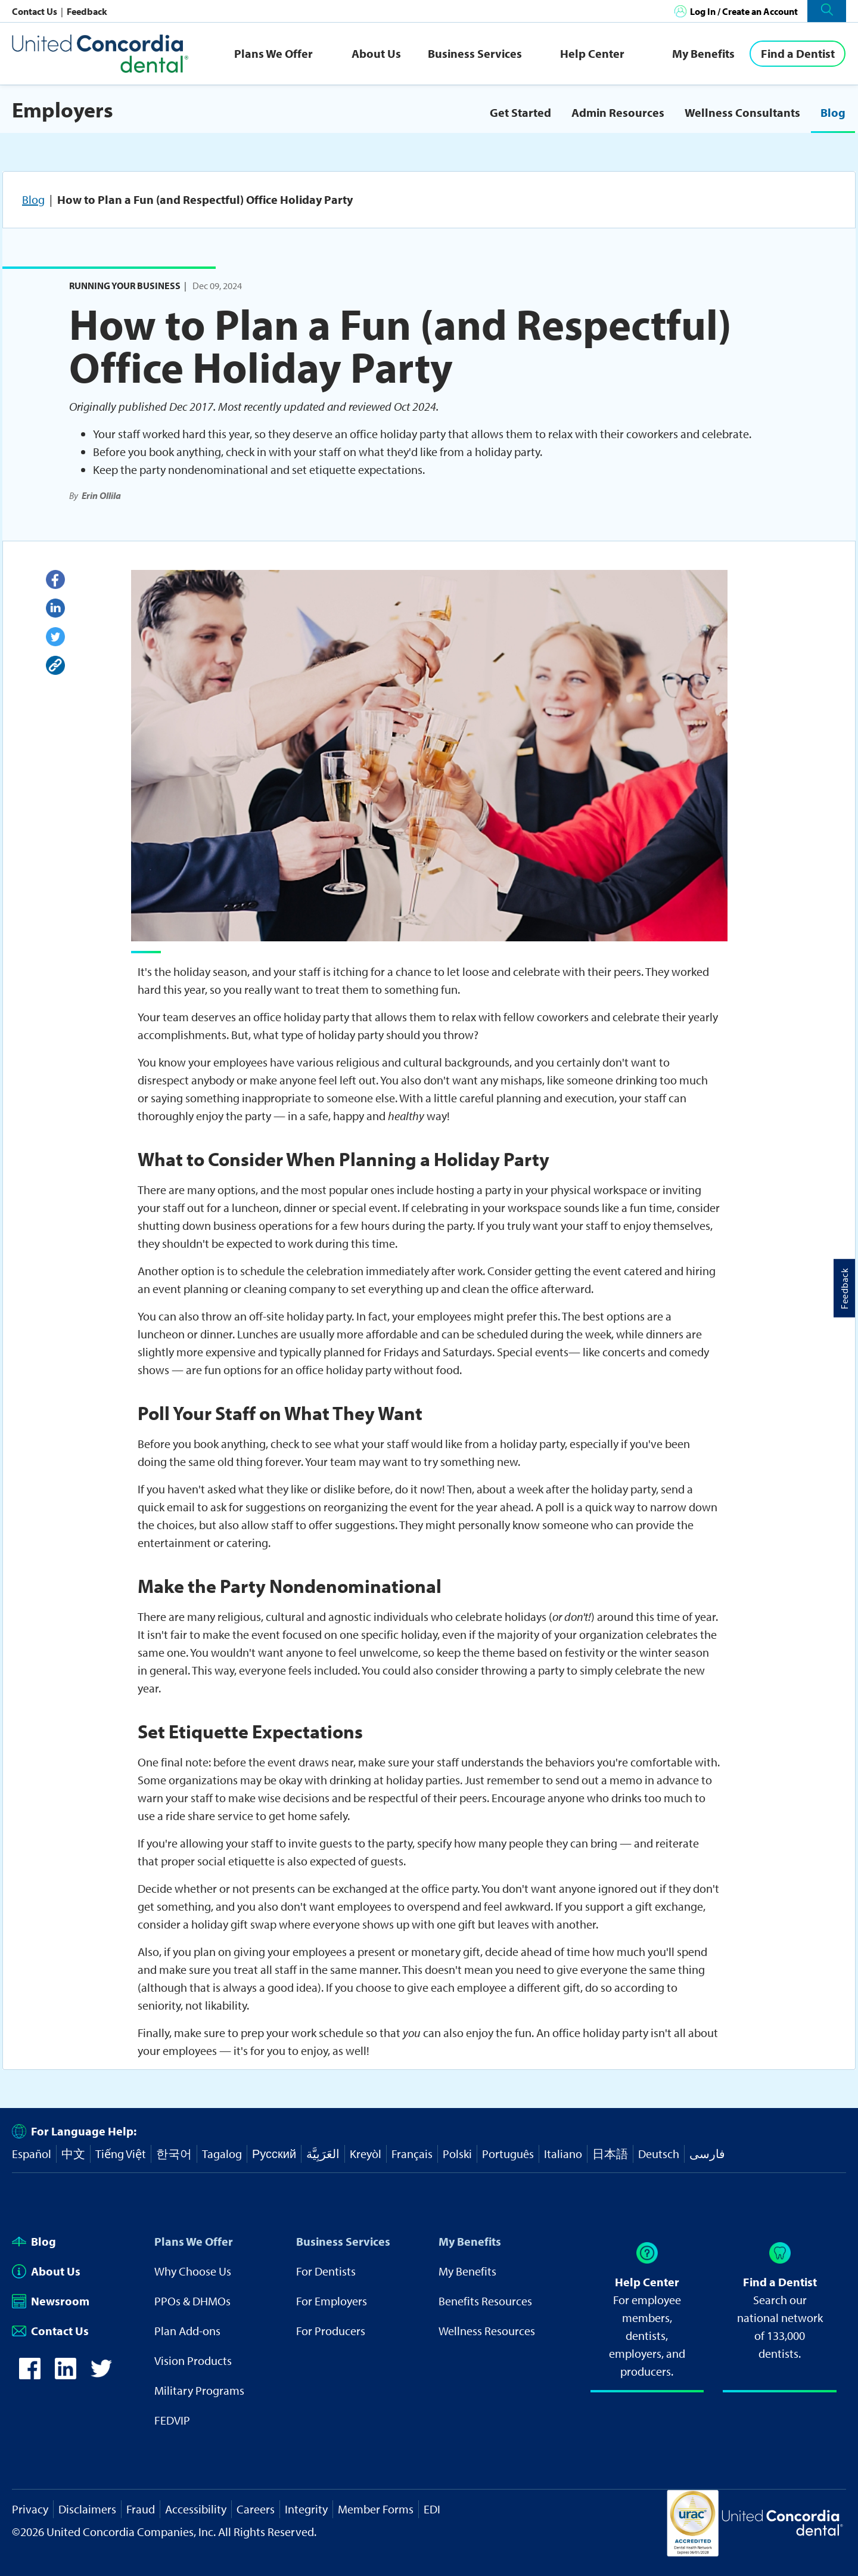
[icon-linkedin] (65, 2374)
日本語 (610, 2153)
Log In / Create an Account (744, 11)
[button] (826, 11)
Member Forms (376, 2508)
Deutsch (658, 2153)
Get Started (520, 112)
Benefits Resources (485, 2300)
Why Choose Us (192, 2271)
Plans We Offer (273, 53)
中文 (73, 2153)
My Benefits (703, 53)
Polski (457, 2153)
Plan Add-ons (187, 2330)
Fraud (140, 2508)
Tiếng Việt (120, 2153)
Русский (274, 2153)
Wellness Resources (487, 2330)
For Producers (330, 2330)
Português (508, 2153)
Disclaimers (87, 2508)
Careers (256, 2508)
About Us (376, 53)
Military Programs (199, 2390)
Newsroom (50, 2300)
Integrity (306, 2508)
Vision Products (193, 2360)
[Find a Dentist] (797, 53)
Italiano (563, 2153)
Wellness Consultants (742, 112)
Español (31, 2153)
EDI (432, 2508)
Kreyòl (365, 2153)
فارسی (707, 2153)
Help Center (592, 53)
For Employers (331, 2300)
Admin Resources (617, 112)
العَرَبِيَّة (323, 2153)
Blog (832, 112)
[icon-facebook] (30, 2374)
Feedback (87, 11)
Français (412, 2153)
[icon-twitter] (101, 2374)
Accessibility (195, 2508)
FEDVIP (172, 2420)
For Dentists (326, 2271)
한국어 (174, 2153)
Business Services (475, 53)
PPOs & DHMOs (192, 2300)
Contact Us (35, 11)
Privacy (30, 2508)
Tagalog (222, 2153)
